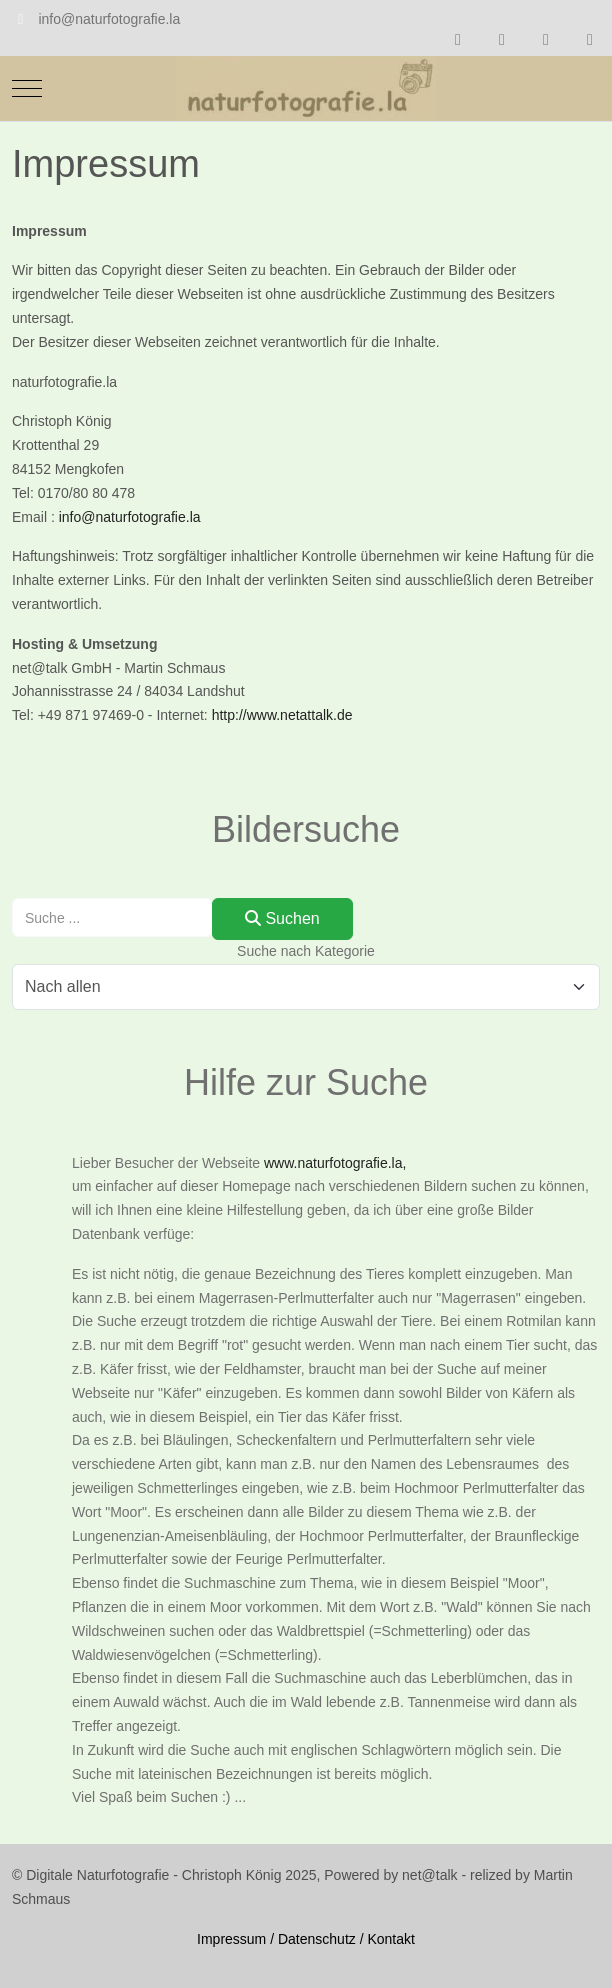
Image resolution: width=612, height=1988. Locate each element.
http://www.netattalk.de (282, 715)
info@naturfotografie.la (109, 19)
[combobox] (112, 917)
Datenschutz (317, 1939)
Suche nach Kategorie (306, 951)
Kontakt (390, 1939)
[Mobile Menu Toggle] (27, 88)
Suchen (282, 918)
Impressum (231, 1939)
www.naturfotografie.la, (335, 1163)
